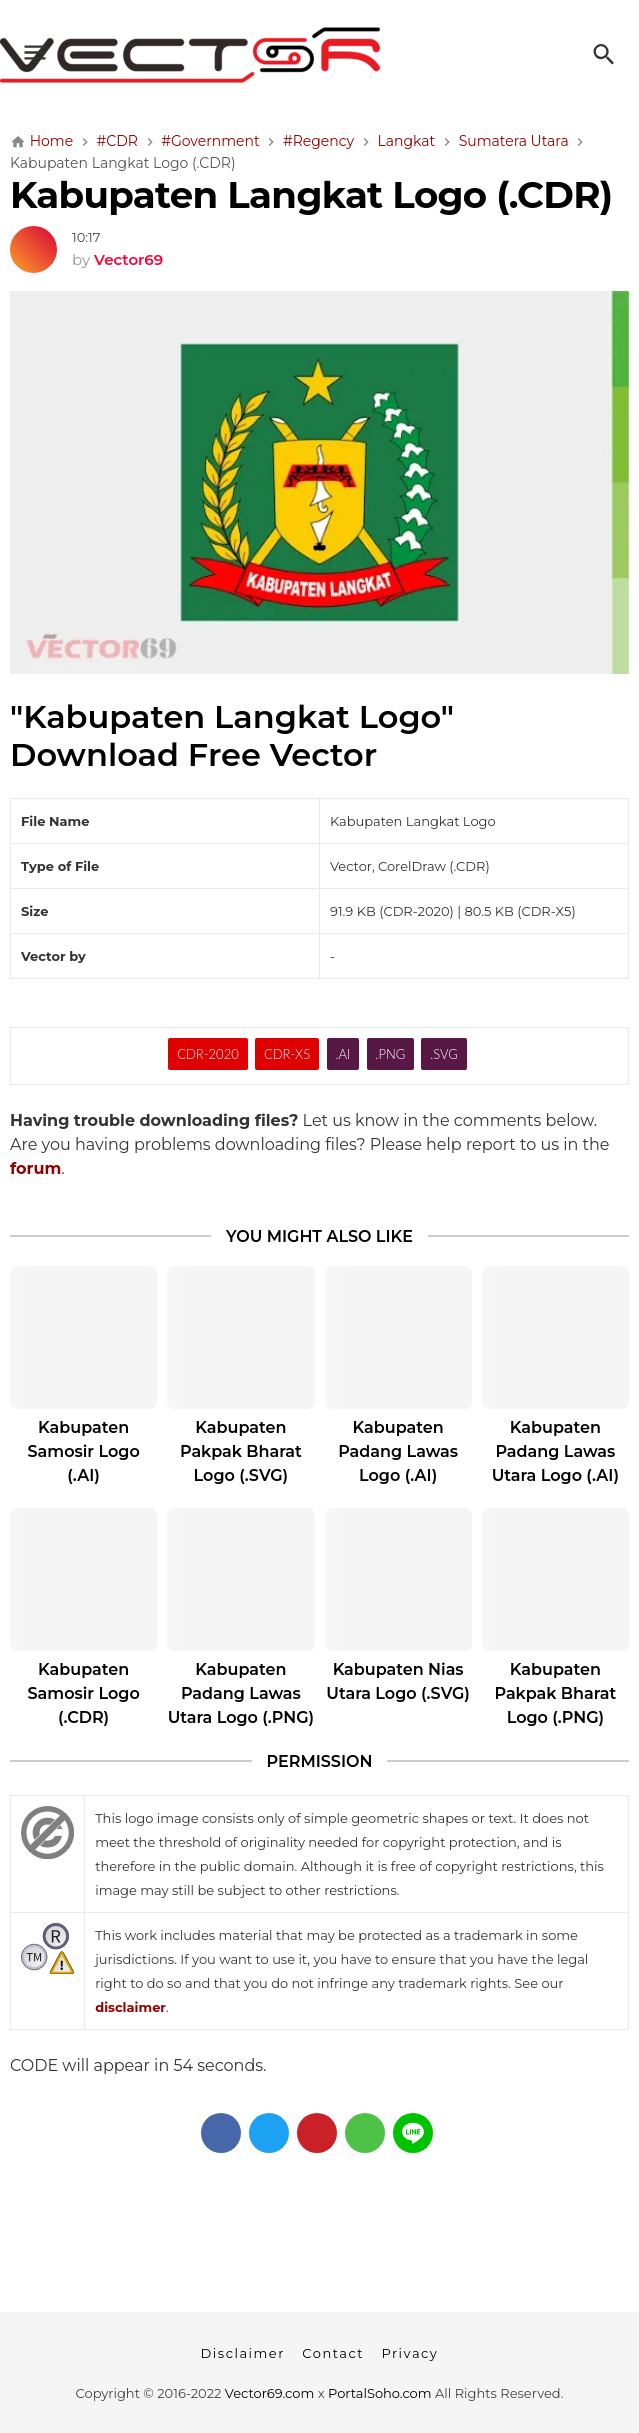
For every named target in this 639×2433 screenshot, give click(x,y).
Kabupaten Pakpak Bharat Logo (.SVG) (241, 1451)
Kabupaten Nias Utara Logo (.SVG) (398, 1681)
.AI (343, 1054)
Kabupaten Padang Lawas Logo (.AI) (398, 1451)
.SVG (444, 1054)
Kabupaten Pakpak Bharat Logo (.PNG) (556, 1693)
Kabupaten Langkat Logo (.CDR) (311, 194)
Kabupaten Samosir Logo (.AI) (84, 1451)
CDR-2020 (208, 1054)
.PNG (390, 1054)
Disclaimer (243, 2353)
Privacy (409, 2353)
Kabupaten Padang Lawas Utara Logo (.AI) (555, 1451)
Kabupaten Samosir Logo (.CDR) (84, 1693)
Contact (333, 2353)
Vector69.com (269, 2393)
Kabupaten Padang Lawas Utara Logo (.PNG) (241, 1693)
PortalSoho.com (380, 2393)
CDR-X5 (287, 1054)
